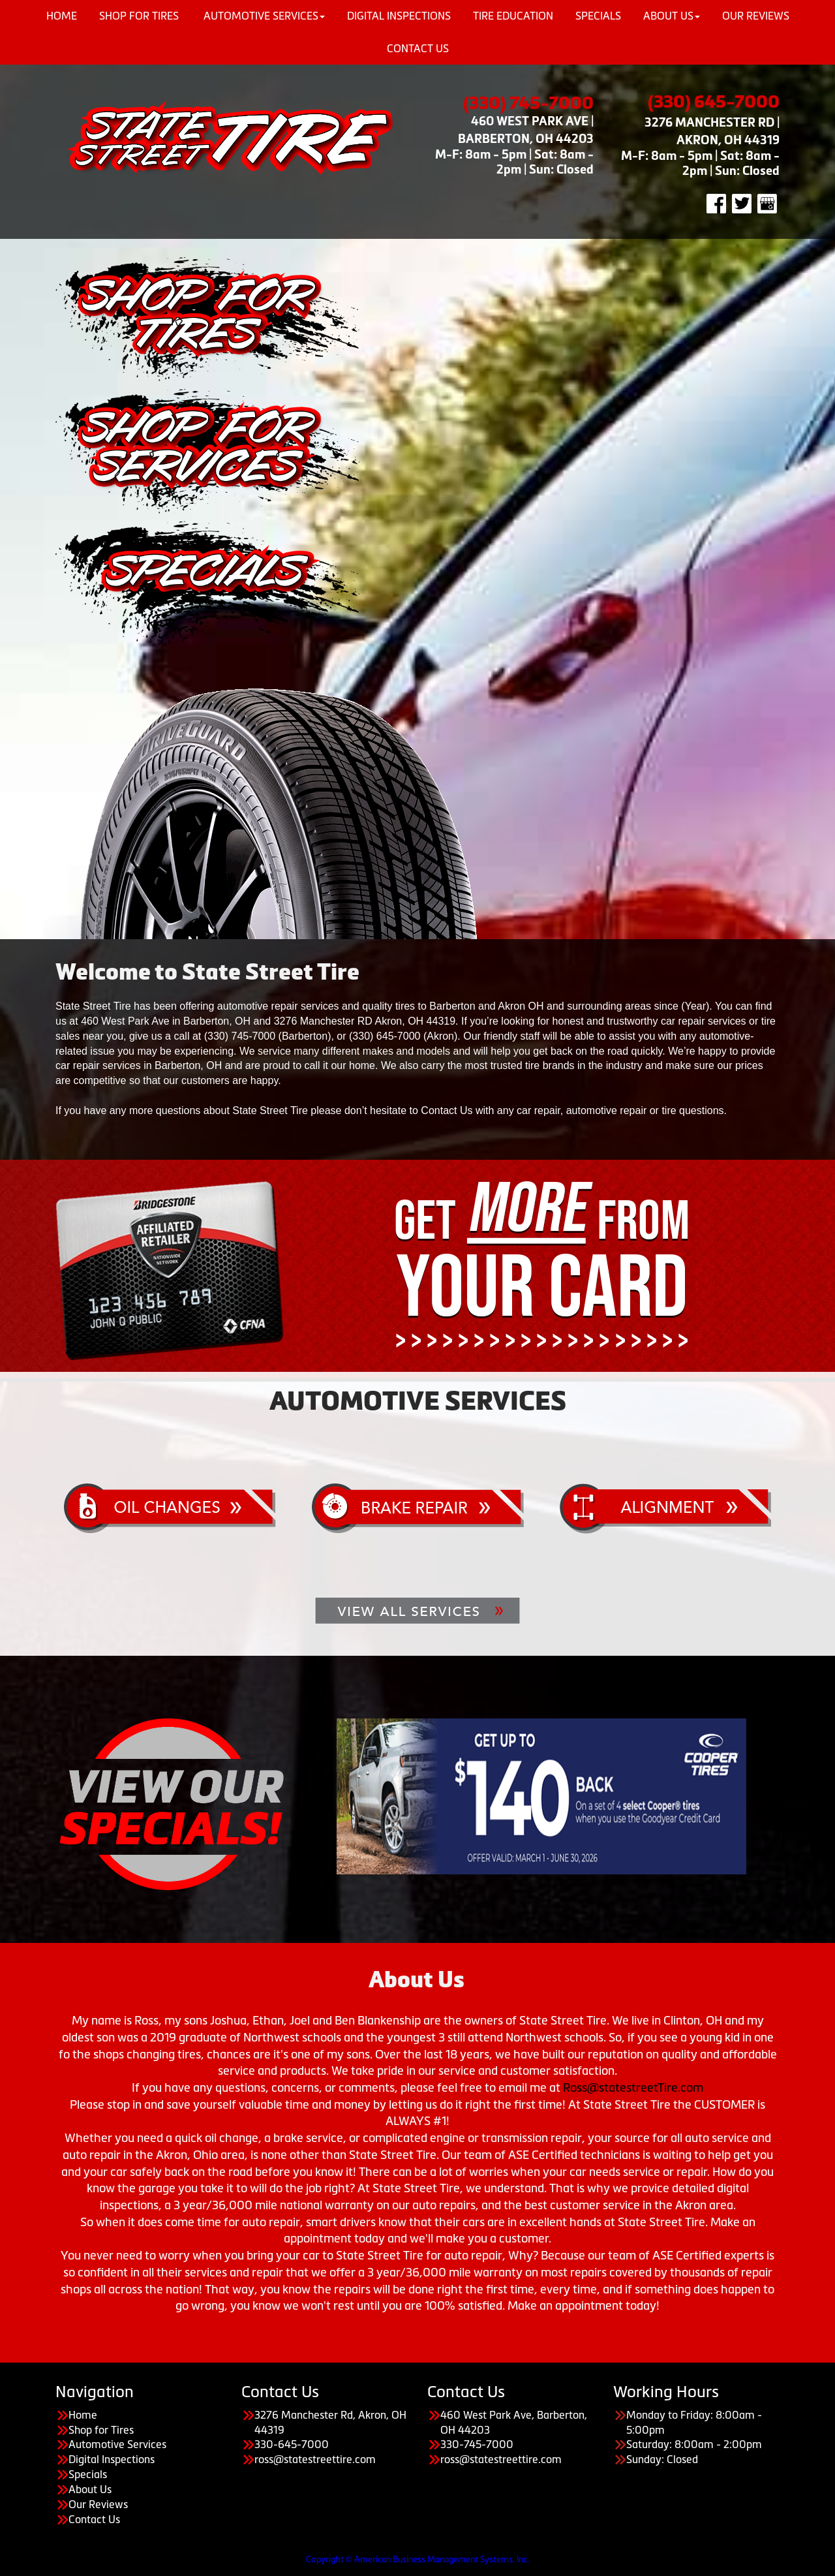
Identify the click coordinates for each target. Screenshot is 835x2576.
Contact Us (418, 48)
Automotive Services (117, 2444)
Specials (87, 2474)
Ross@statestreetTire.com (633, 2087)
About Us (90, 2489)
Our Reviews (98, 2504)
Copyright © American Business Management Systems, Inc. (417, 2559)
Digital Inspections (111, 2459)
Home (82, 2415)
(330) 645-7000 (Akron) (403, 1036)
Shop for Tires (101, 2430)
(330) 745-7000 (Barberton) (267, 1036)
